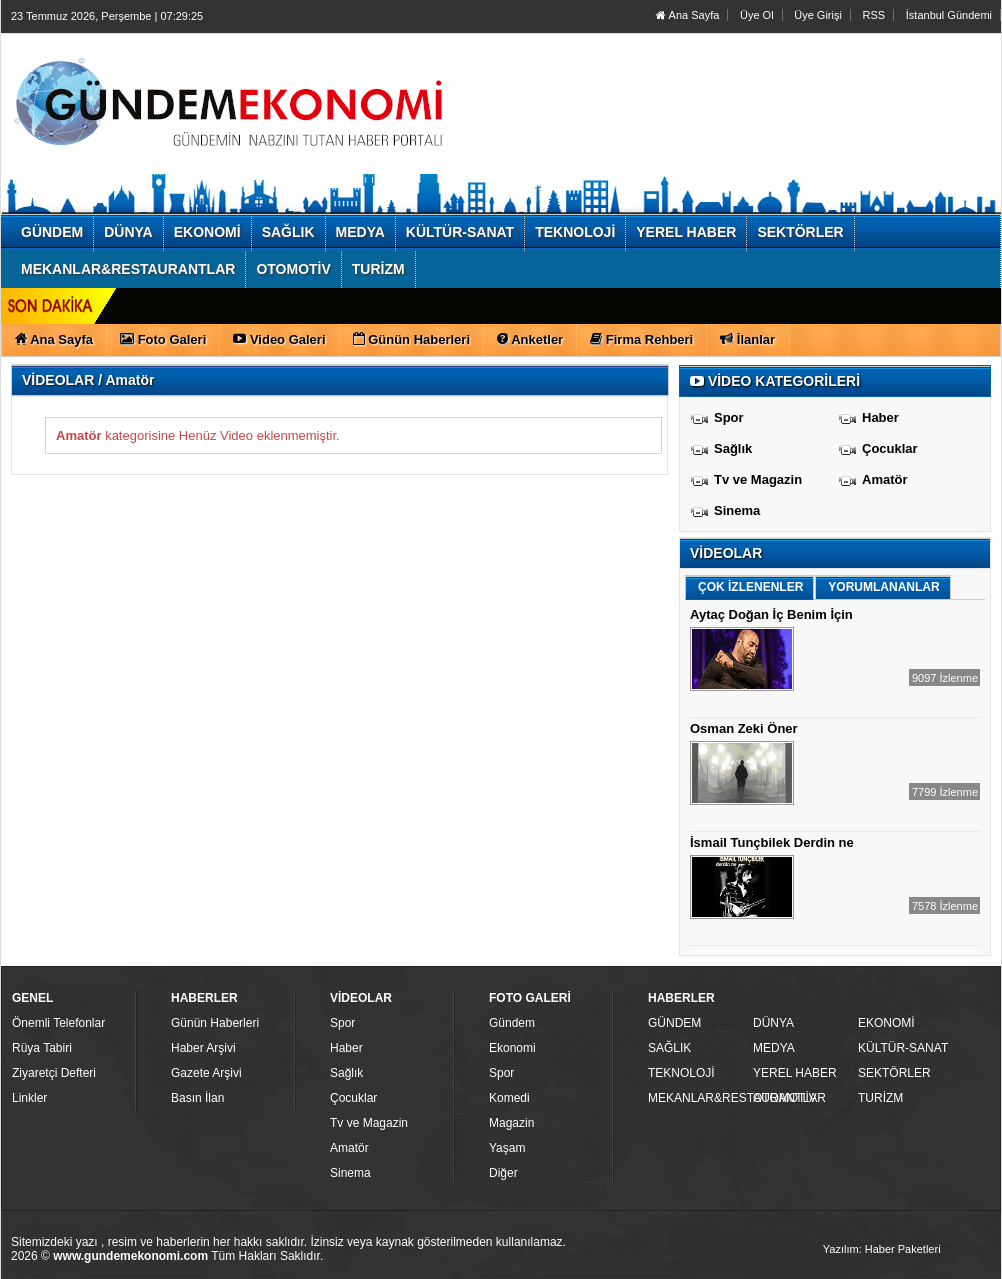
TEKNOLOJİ (681, 1073)
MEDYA (774, 1048)
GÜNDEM (674, 1023)
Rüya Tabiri (42, 1048)
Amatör (885, 479)
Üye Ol (757, 15)
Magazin (511, 1123)
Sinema (737, 510)
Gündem (512, 1023)
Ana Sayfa (687, 15)
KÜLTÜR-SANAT (903, 1048)
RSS (874, 15)
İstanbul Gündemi (949, 15)
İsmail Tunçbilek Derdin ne (772, 842)
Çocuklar (890, 448)
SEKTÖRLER (894, 1073)
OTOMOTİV (785, 1098)
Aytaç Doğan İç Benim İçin (771, 614)
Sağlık (733, 448)
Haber (880, 417)
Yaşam (507, 1148)
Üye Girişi (818, 15)
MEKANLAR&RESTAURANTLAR (698, 1098)
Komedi (509, 1098)
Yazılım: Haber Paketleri (882, 1249)
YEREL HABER (795, 1073)
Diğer (503, 1173)
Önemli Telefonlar (58, 1023)
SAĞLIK (669, 1048)
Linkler (29, 1098)
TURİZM (880, 1098)
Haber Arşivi (203, 1048)
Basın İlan (197, 1098)
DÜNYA (773, 1023)
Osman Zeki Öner (744, 728)
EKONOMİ (886, 1023)
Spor (729, 417)
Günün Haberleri (215, 1023)
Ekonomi (512, 1048)
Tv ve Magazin (758, 479)
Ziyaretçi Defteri (54, 1073)
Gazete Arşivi (206, 1073)
